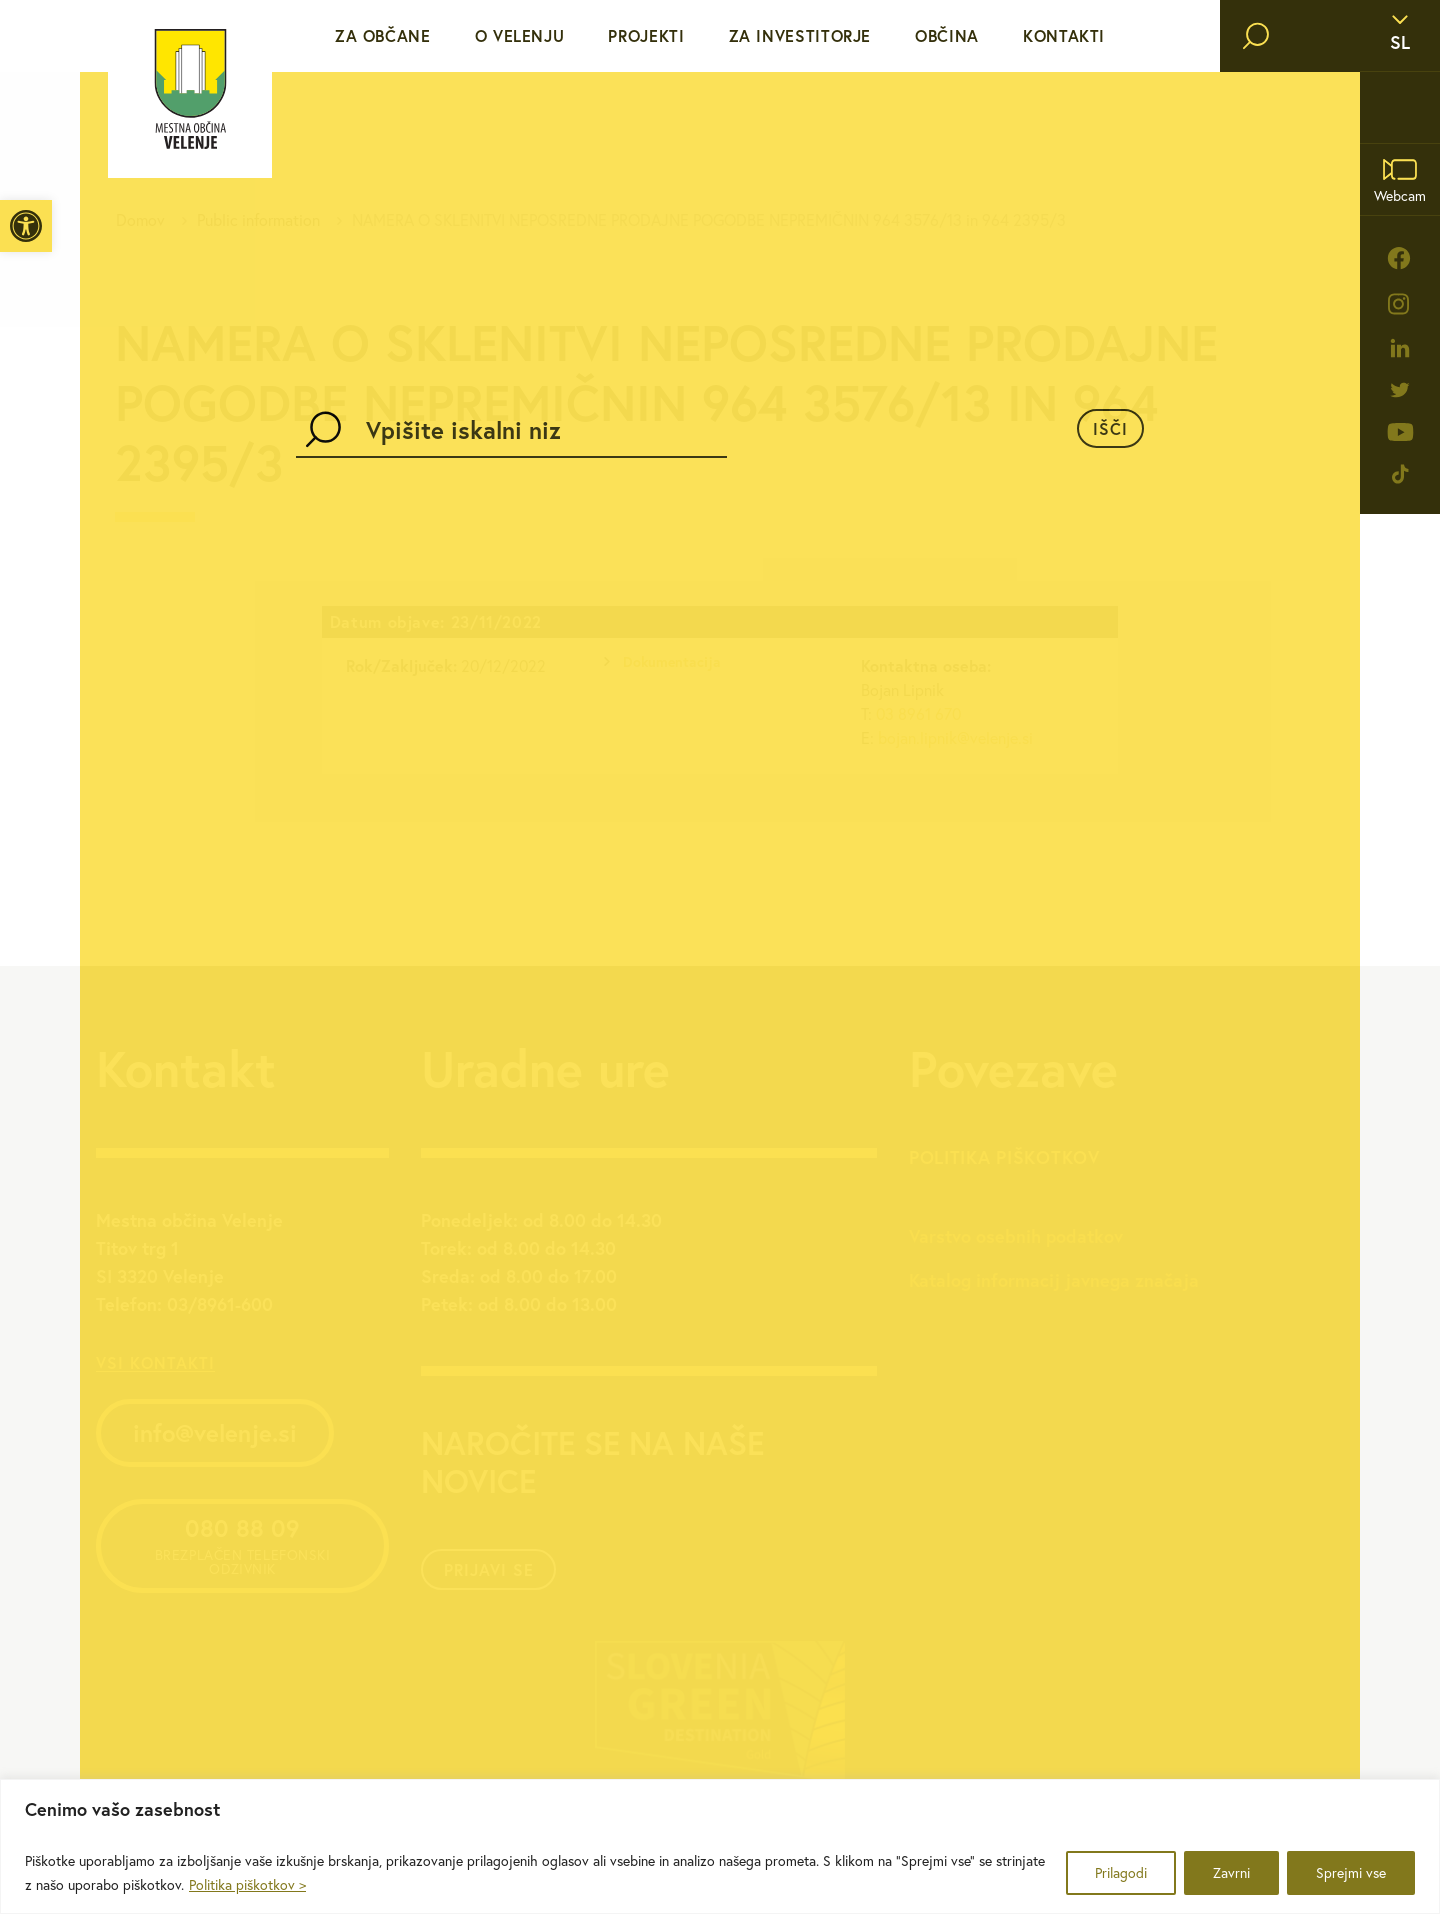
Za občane (383, 35)
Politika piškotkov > (247, 1885)
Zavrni (1231, 1873)
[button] (26, 226)
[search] (1256, 36)
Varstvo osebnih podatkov (1016, 1236)
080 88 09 (242, 1545)
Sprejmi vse (1351, 1873)
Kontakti (1064, 35)
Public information (258, 220)
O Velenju (520, 35)
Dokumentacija (672, 662)
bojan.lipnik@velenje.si (955, 738)
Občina (947, 35)
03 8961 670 (918, 714)
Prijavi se (489, 1569)
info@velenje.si (215, 1433)
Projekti (646, 35)
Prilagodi (1121, 1873)
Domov (140, 220)
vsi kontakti (155, 1362)
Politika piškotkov (1004, 1157)
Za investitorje (800, 35)
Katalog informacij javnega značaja (1054, 1280)
